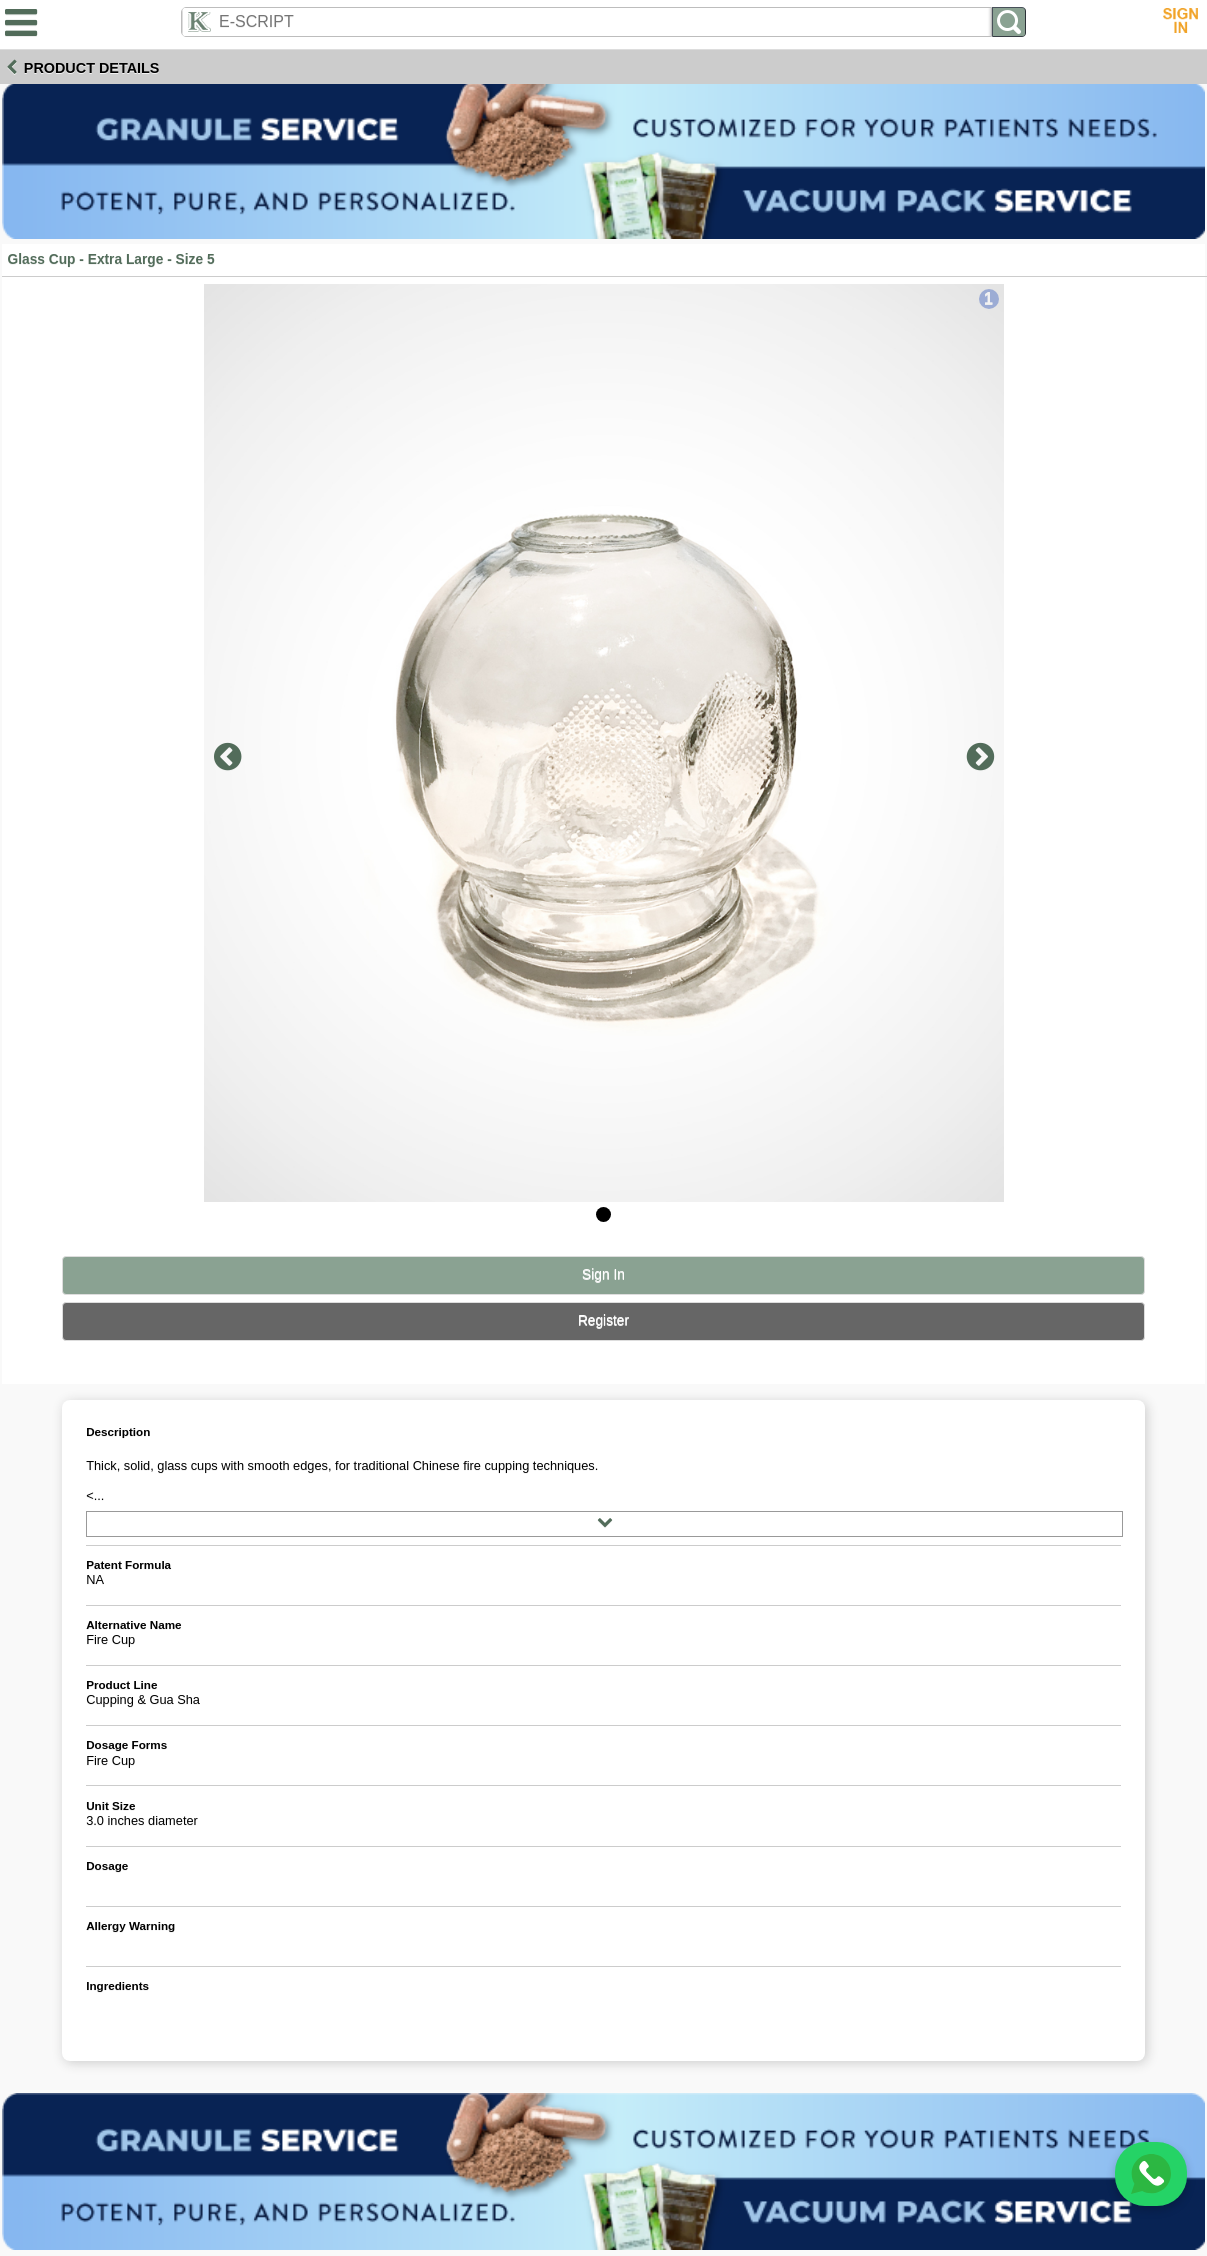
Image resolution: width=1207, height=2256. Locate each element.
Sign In (603, 1274)
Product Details (92, 68)
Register (603, 1320)
